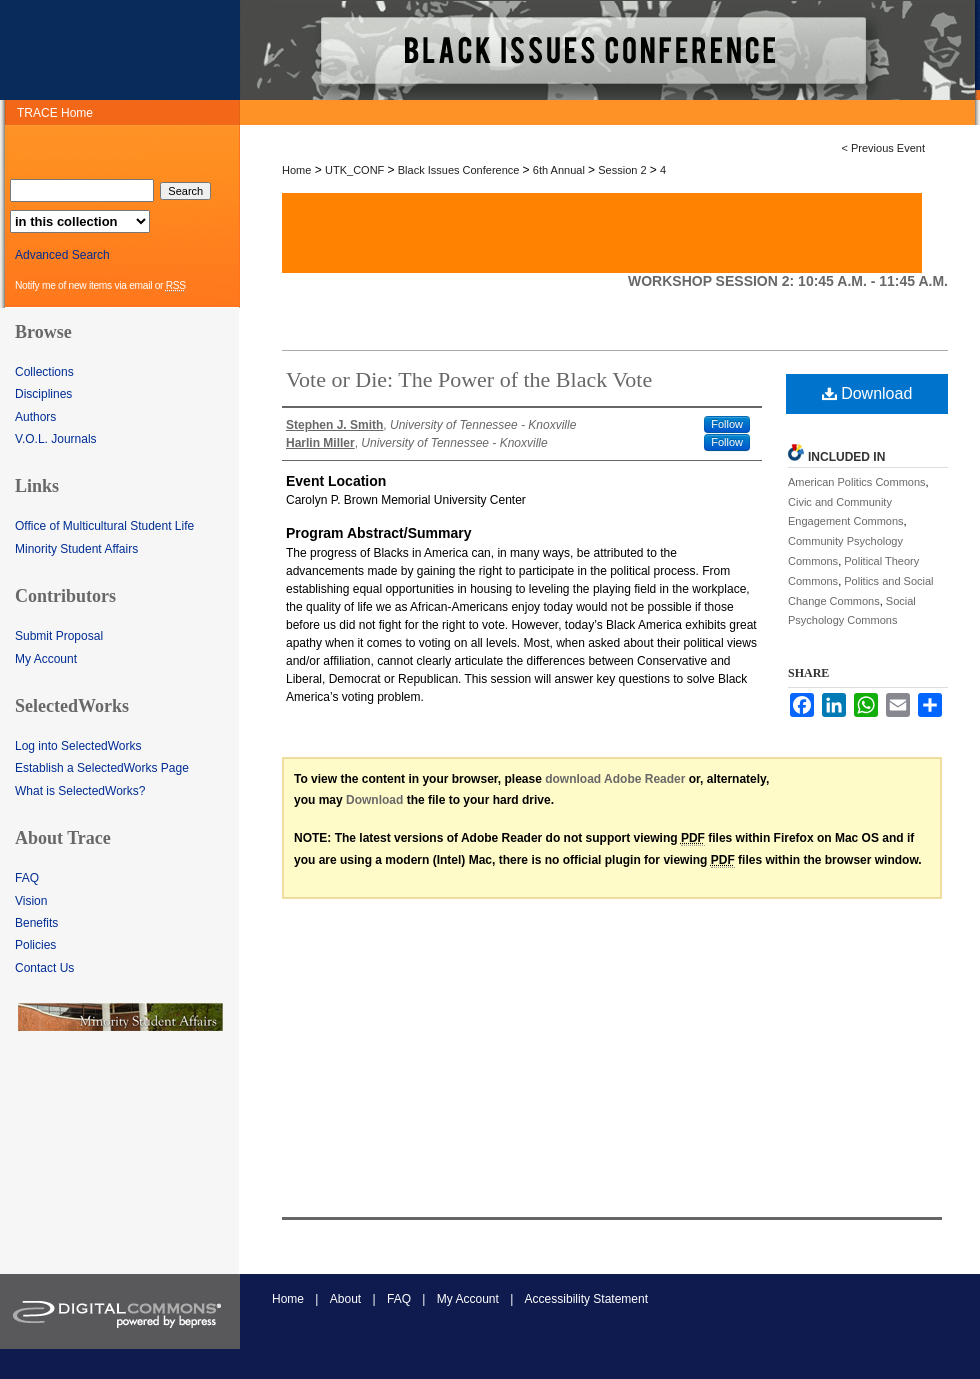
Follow (727, 424)
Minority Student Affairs (76, 549)
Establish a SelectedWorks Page (102, 768)
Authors (35, 417)
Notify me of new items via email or (100, 286)
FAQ (27, 878)
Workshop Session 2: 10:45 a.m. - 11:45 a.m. (788, 281)
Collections (44, 372)
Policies (35, 945)
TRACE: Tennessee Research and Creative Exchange (610, 50)
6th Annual (560, 170)
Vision (31, 901)
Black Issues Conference (460, 170)
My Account (46, 659)
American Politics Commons (857, 482)
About (345, 1299)
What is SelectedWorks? (80, 791)
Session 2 (623, 170)
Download (867, 393)
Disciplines (43, 394)
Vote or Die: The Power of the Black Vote (469, 379)
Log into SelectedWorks (78, 746)
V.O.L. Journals (56, 439)
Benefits (36, 923)
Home (296, 170)
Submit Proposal (59, 636)
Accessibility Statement (586, 1299)
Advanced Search (62, 255)
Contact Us (44, 968)
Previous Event (888, 148)
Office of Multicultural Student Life (104, 526)
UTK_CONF (356, 170)
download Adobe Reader (615, 779)
